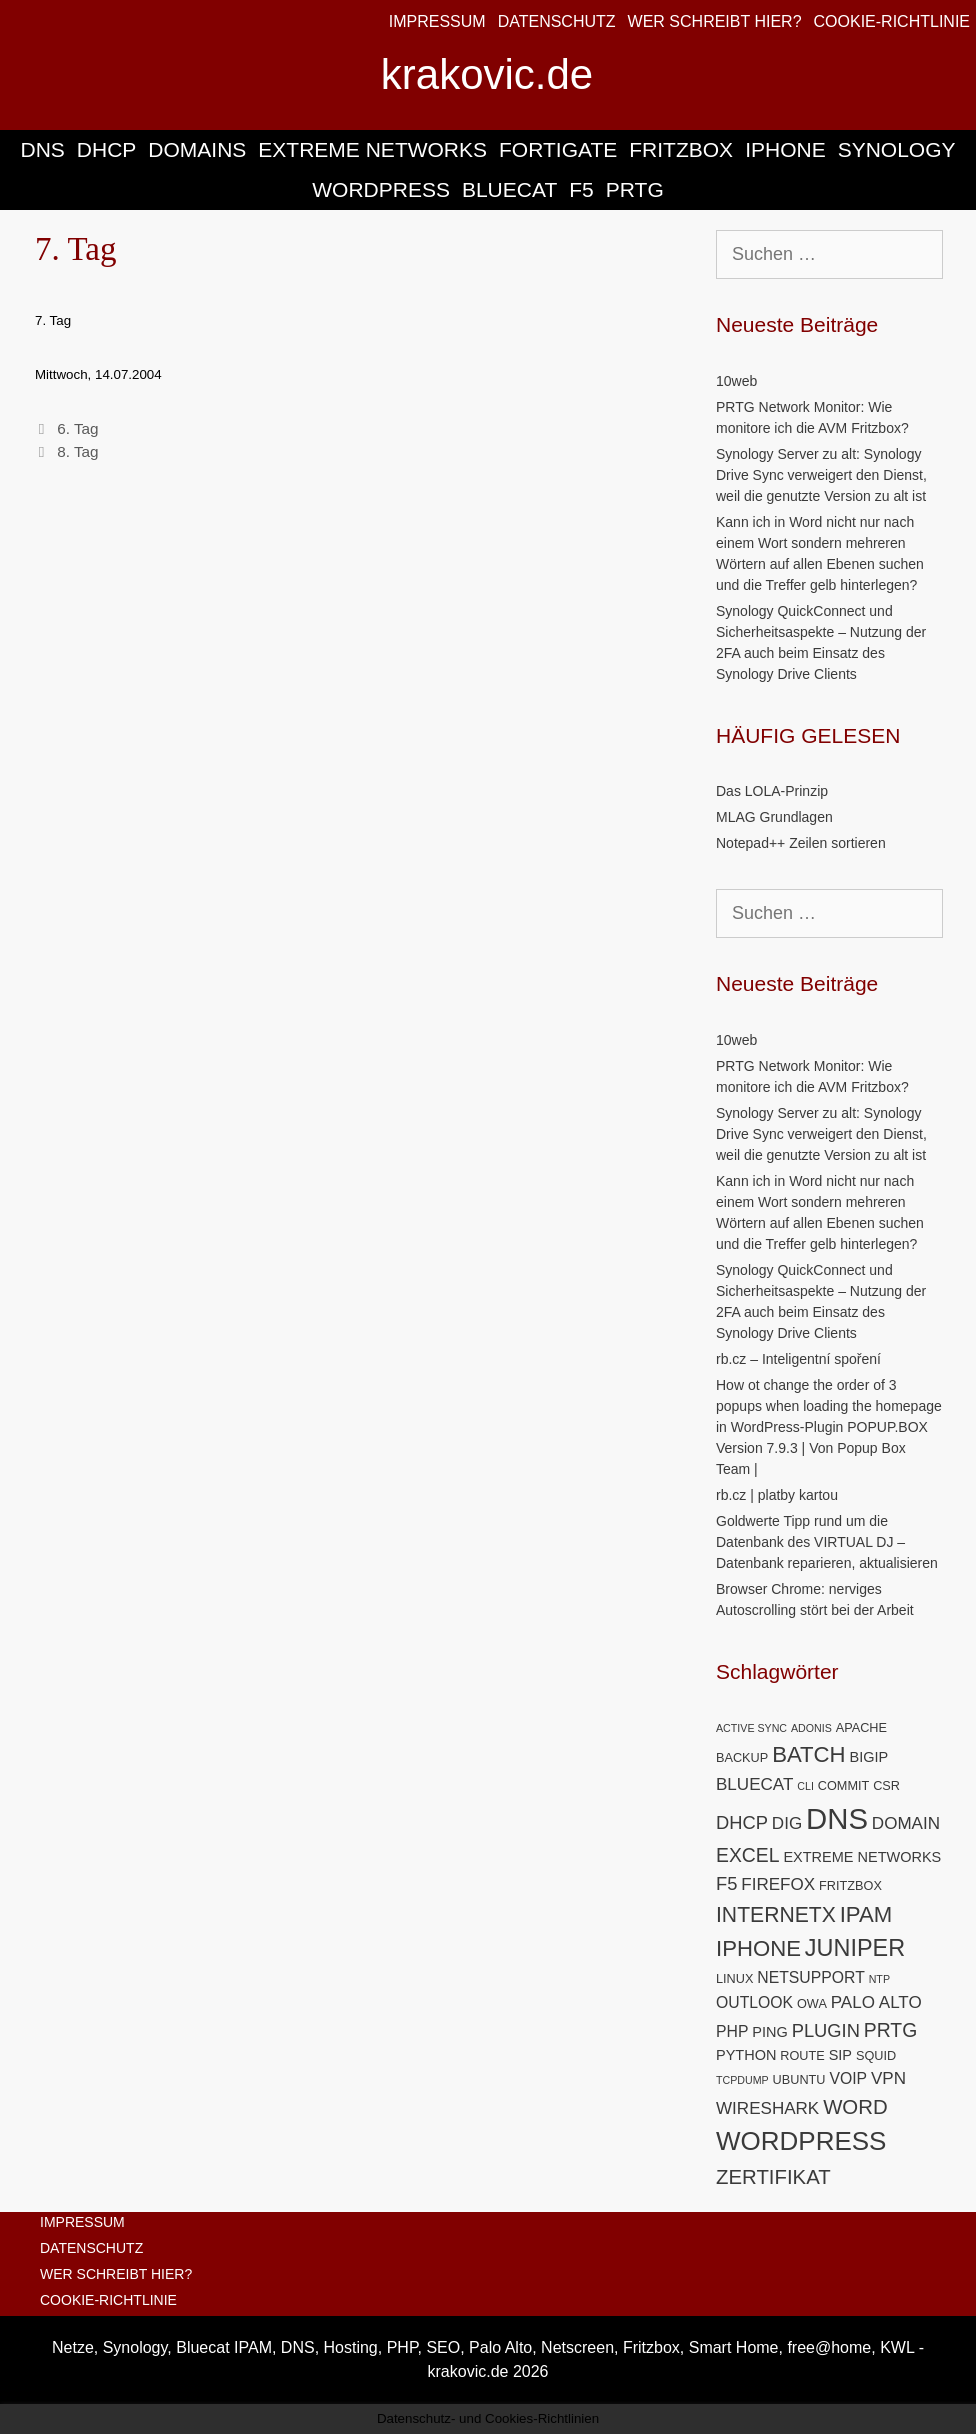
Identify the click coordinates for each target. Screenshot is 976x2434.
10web (736, 381)
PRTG (635, 189)
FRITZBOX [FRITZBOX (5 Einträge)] (850, 1885)
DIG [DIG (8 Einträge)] (787, 1823)
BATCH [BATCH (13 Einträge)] (808, 1754)
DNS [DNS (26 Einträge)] (837, 1818)
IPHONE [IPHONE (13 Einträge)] (758, 1948)
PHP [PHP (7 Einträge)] (732, 2031)
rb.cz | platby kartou (777, 1495)
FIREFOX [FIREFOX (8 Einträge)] (778, 1884)
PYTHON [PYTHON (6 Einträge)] (746, 2055)
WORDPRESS (381, 189)
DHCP (107, 149)
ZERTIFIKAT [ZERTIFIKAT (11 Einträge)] (773, 2177)
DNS (42, 149)
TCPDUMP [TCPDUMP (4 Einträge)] (742, 2080)
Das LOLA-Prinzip (772, 791)
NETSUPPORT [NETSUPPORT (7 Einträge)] (810, 1977)
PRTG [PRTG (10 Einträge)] (890, 2030)
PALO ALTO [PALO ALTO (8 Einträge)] (876, 2002)
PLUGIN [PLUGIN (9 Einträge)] (826, 2030)
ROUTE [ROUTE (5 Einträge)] (802, 2055)
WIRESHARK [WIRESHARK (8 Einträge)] (767, 2108)
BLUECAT (509, 189)
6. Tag (77, 428)
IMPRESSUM (437, 21)
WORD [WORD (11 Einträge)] (855, 2107)
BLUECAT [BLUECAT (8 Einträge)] (754, 1784)
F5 (581, 189)
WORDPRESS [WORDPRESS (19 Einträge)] (801, 2141)
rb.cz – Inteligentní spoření (798, 1359)
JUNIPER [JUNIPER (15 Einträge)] (855, 1948)
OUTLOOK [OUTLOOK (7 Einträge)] (754, 2002)
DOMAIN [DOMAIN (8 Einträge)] (906, 1823)
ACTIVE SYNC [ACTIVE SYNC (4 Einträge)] (751, 1728)
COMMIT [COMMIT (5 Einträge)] (844, 1785)
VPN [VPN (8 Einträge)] (888, 2078)
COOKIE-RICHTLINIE (892, 21)
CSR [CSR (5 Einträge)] (886, 1785)
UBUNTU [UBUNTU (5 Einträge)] (799, 2079)
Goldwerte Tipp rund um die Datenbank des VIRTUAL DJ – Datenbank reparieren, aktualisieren (827, 1542)
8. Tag (77, 451)
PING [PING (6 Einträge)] (769, 2032)
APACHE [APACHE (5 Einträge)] (861, 1727)
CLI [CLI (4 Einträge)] (805, 1786)
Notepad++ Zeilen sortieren (801, 843)
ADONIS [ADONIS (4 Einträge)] (811, 1728)
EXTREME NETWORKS (372, 149)
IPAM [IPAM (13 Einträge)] (866, 1914)
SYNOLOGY (897, 149)
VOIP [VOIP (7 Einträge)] (848, 2078)
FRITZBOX (681, 149)
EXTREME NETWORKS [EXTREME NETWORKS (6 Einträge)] (862, 1857)
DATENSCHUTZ (557, 21)
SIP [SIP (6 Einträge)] (840, 2055)
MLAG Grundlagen (774, 817)
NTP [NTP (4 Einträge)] (879, 1979)
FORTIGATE (558, 149)
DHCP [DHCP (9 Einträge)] (742, 1822)
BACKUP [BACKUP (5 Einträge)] (742, 1757)
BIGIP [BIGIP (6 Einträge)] (868, 1757)
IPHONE (785, 149)
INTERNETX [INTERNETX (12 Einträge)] (776, 1914)
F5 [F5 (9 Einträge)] (726, 1883)
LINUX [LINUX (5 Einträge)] (734, 1978)
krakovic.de (487, 74)
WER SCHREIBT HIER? (715, 21)
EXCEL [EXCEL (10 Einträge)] (748, 1855)
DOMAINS (197, 149)
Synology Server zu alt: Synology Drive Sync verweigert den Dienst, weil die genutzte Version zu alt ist (821, 475)
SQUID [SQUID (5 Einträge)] (876, 2055)
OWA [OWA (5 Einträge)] (812, 2003)
